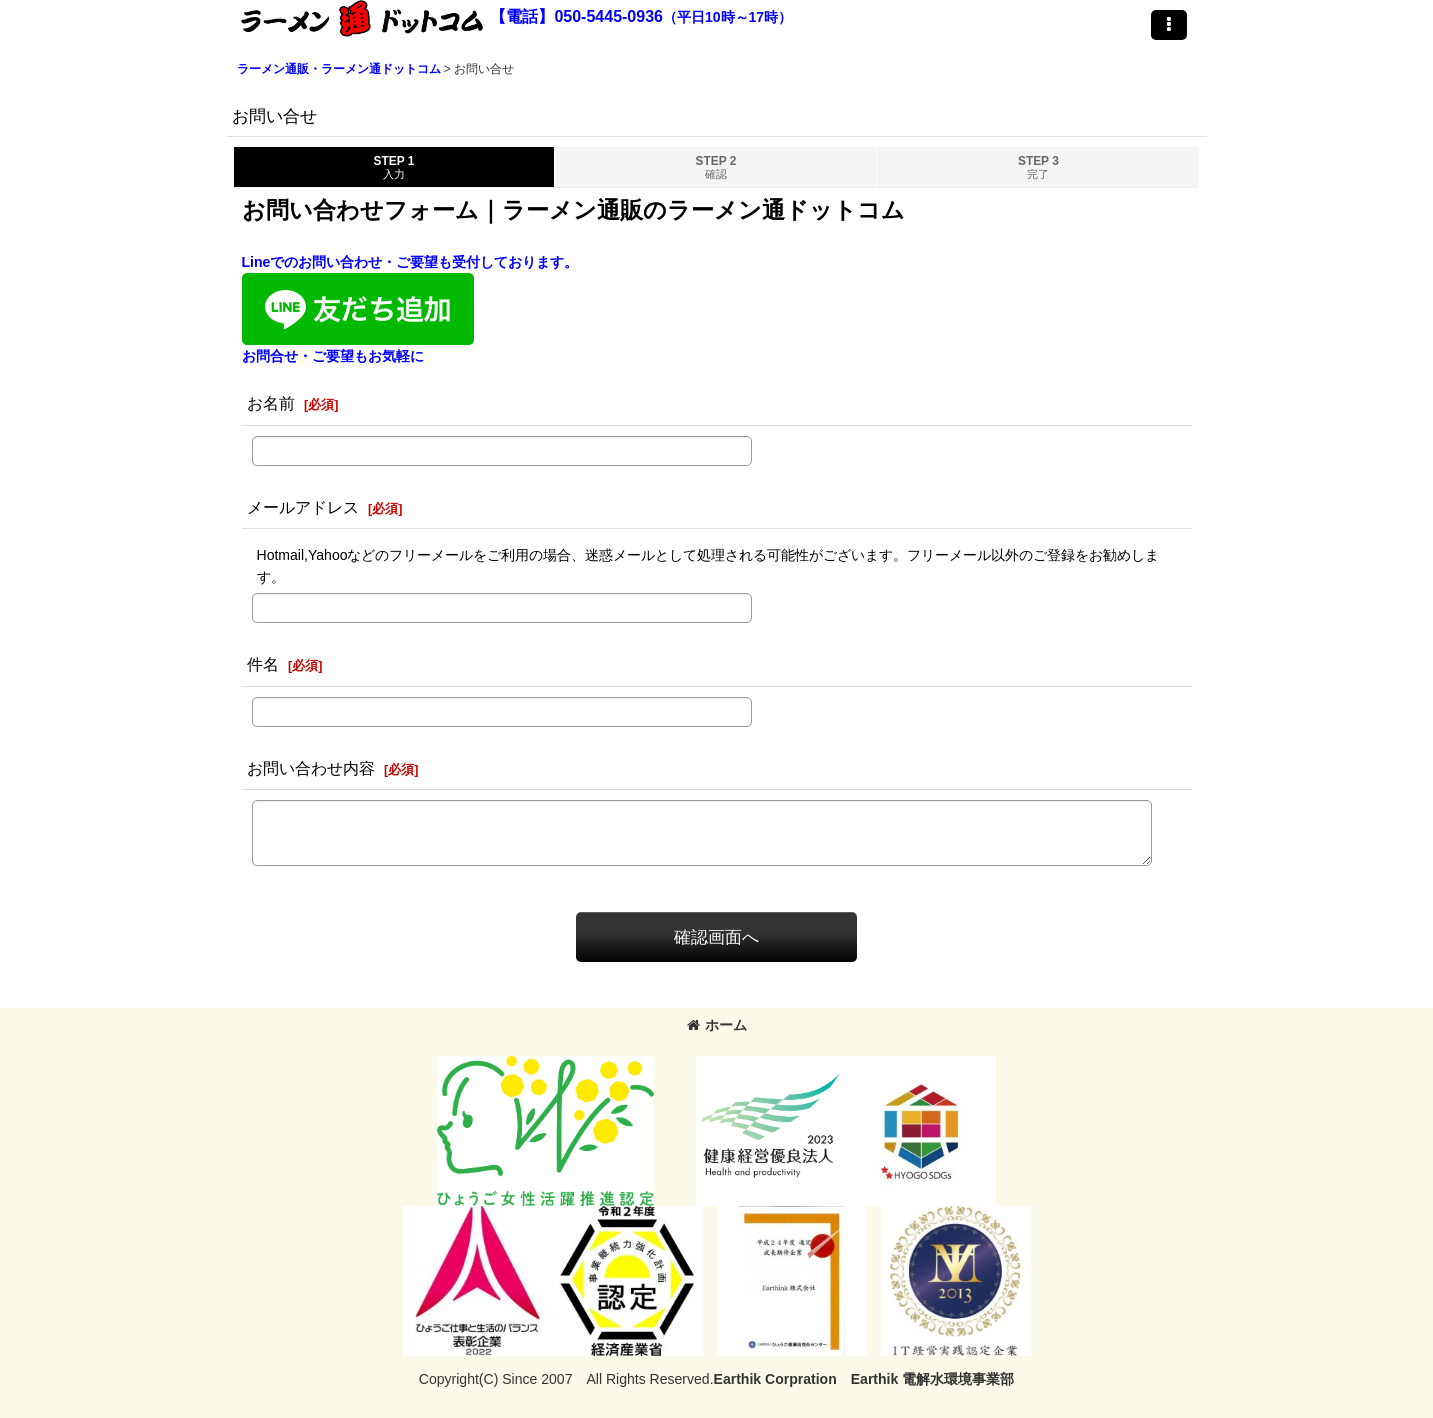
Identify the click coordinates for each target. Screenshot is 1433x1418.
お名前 (271, 403)
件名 (263, 664)
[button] (1169, 25)
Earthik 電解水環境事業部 (932, 1379)
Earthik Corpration (775, 1379)
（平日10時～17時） (727, 17)
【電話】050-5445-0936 (576, 16)
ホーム (717, 1025)
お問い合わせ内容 (311, 768)
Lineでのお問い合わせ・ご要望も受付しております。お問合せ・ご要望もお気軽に (410, 309)
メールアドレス (303, 507)
